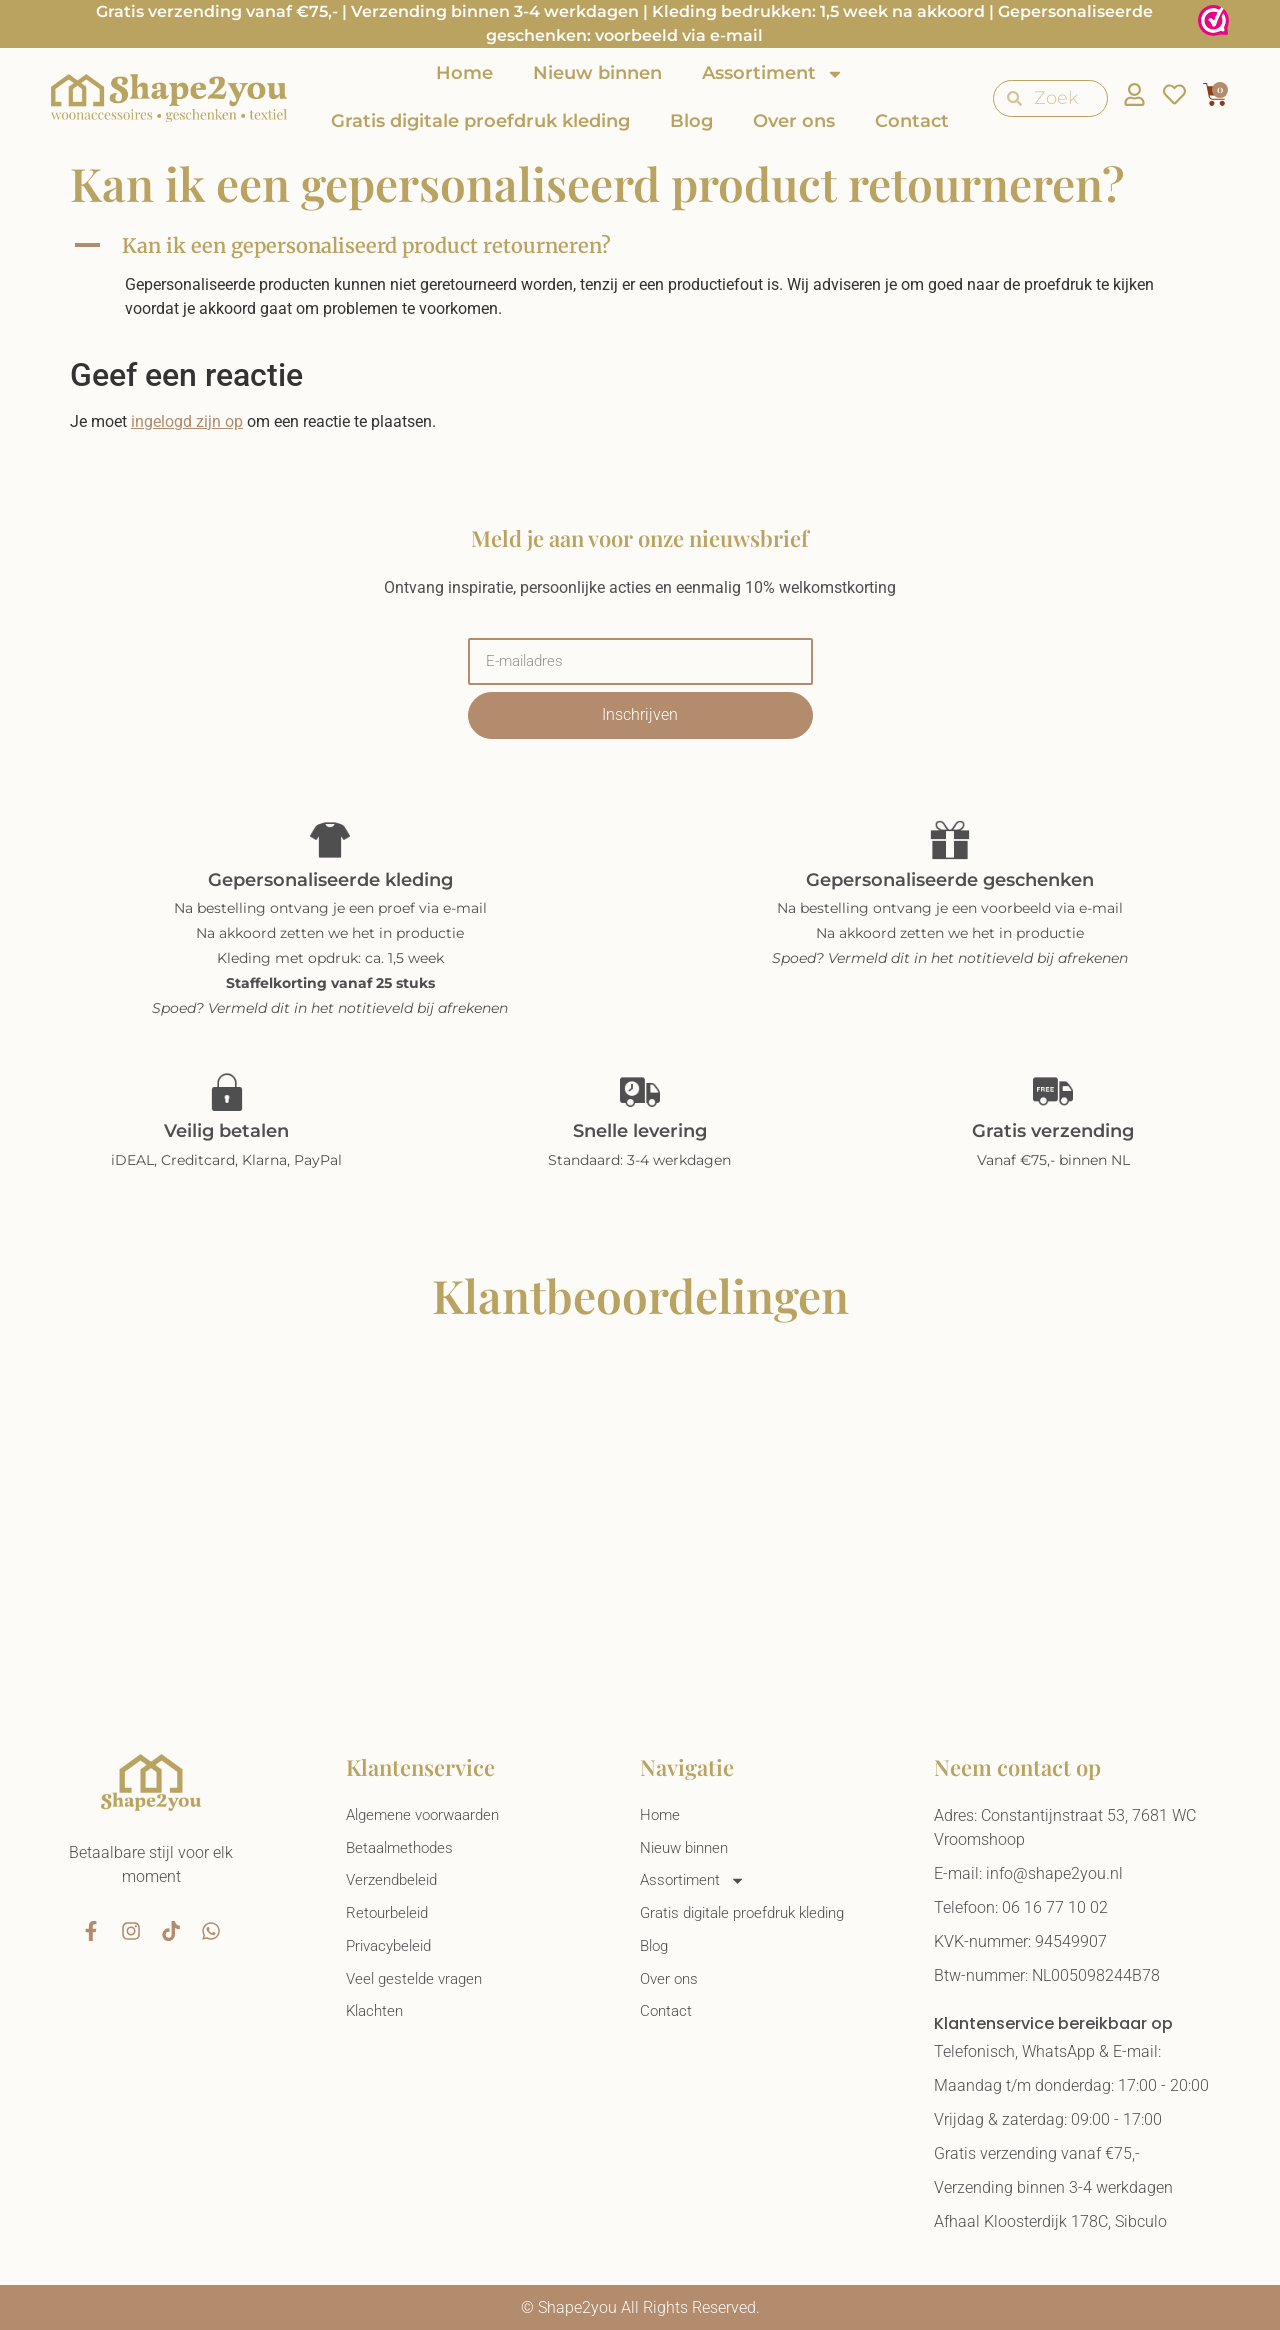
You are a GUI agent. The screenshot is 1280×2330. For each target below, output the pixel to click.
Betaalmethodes (403, 1849)
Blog (691, 121)
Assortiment (773, 74)
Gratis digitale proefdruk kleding (480, 121)
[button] (640, 246)
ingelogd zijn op (187, 421)
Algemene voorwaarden (429, 1815)
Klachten (377, 2019)
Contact (912, 121)
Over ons (794, 121)
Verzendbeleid (395, 1883)
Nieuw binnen (597, 73)
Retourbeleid (390, 1917)
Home (464, 73)
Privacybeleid (393, 1951)
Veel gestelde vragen (418, 1985)
